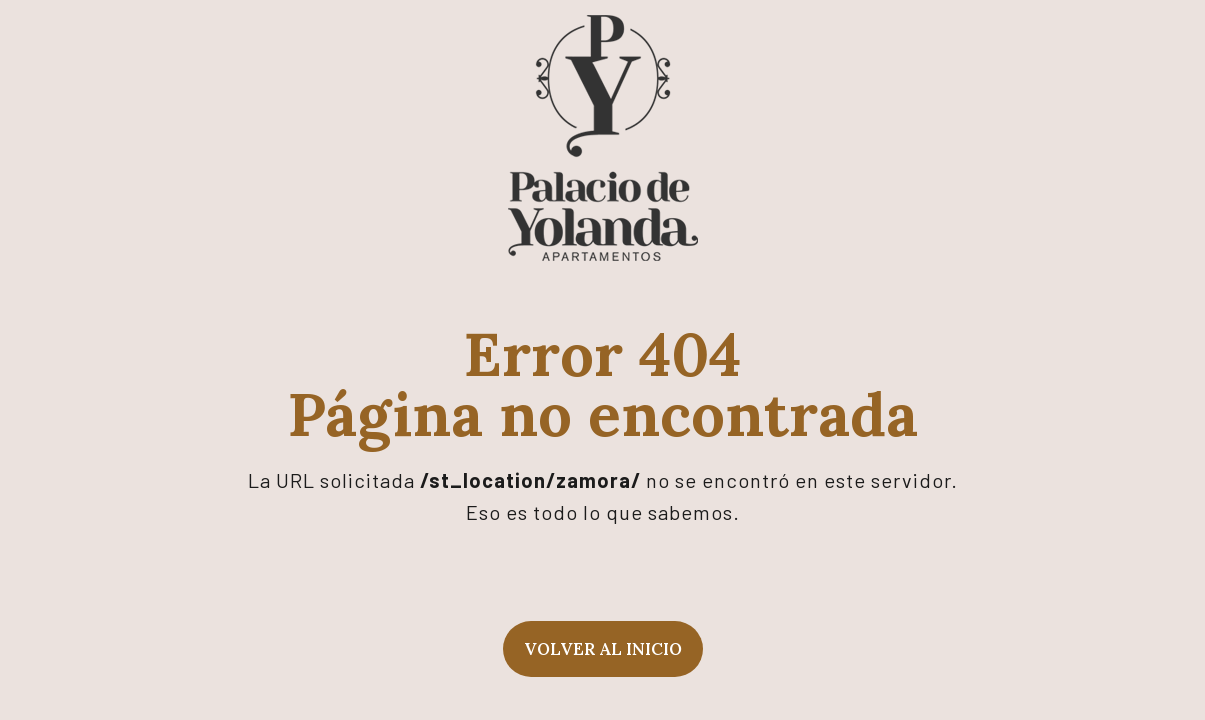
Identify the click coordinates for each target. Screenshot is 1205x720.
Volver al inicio (603, 649)
